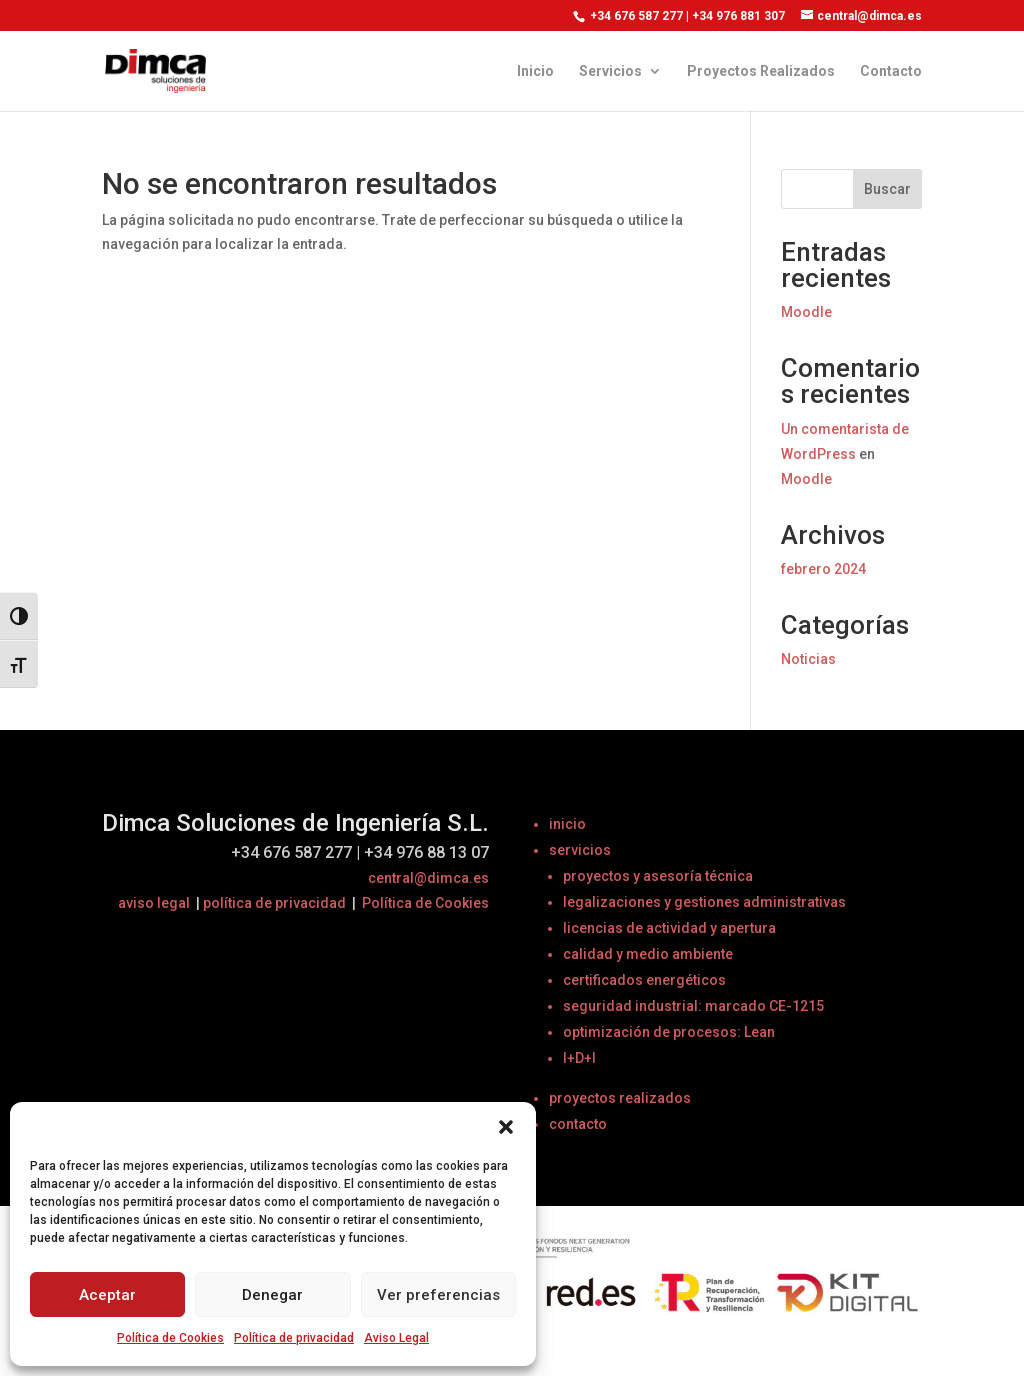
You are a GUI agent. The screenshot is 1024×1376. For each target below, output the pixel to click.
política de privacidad (274, 903)
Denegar (272, 1295)
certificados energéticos (644, 980)
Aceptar (107, 1295)
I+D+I (579, 1058)
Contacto (891, 71)
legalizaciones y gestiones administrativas (704, 902)
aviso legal (154, 903)
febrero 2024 (823, 569)
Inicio (535, 71)
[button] (506, 1127)
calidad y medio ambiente (648, 954)
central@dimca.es (428, 878)
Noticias (808, 659)
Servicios (610, 71)
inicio (567, 824)
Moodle (806, 312)
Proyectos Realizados (761, 71)
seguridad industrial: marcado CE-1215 (693, 1006)
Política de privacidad (294, 1338)
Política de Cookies (170, 1338)
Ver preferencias (438, 1295)
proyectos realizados (620, 1098)
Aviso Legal (396, 1338)
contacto (578, 1124)
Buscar (887, 189)
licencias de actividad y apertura (669, 928)
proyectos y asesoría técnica (658, 876)
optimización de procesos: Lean (669, 1032)
